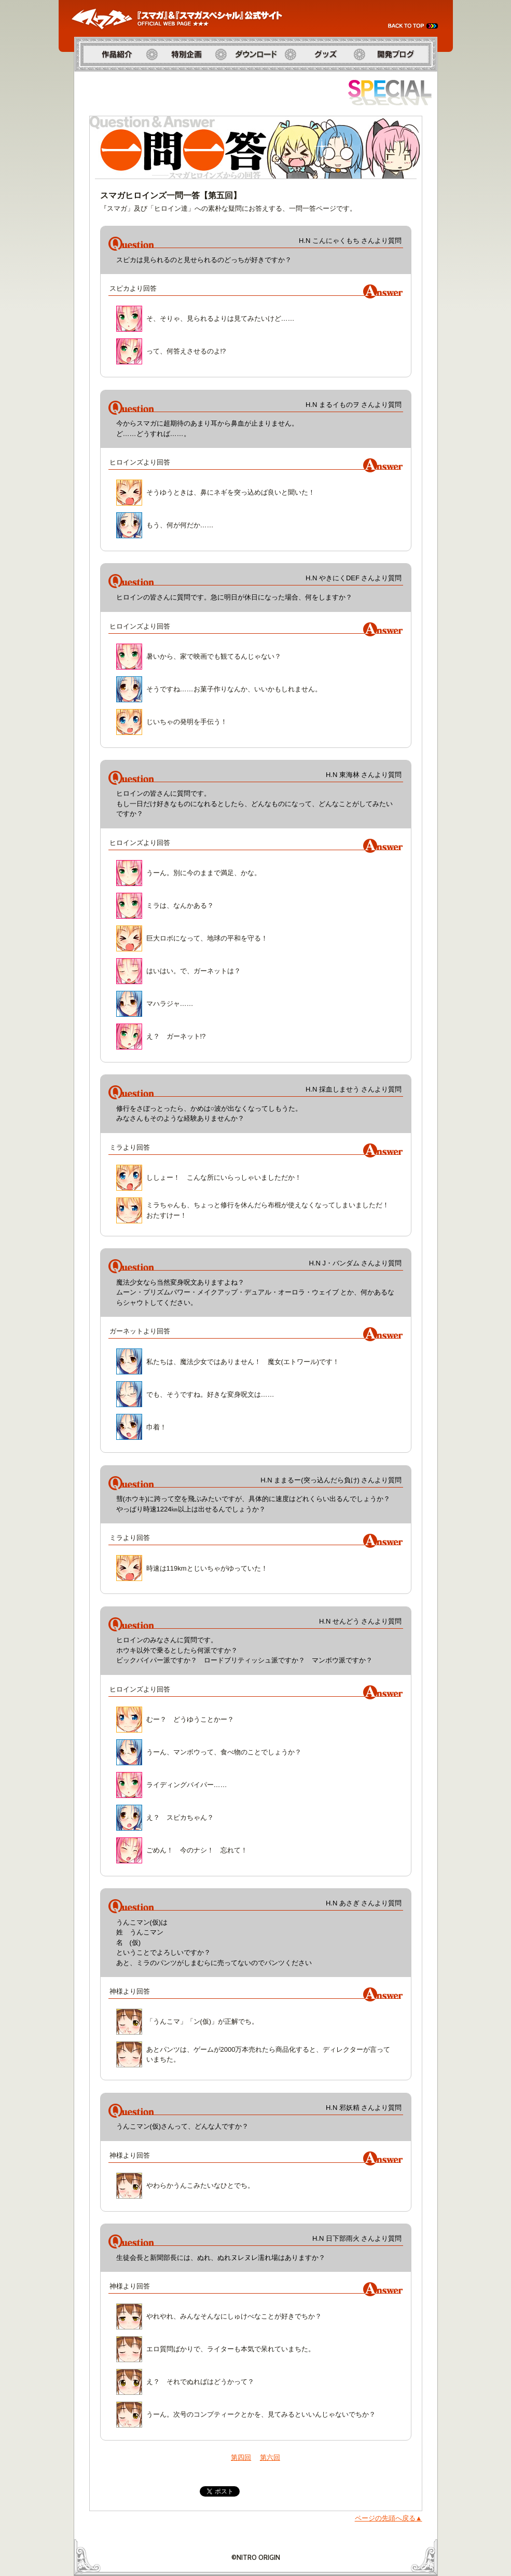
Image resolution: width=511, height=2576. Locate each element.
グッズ (301, 76)
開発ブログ (376, 76)
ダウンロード (242, 76)
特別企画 (165, 76)
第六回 (270, 2457)
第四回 (241, 2457)
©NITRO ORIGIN (255, 2557)
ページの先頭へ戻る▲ (388, 2518)
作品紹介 (87, 76)
